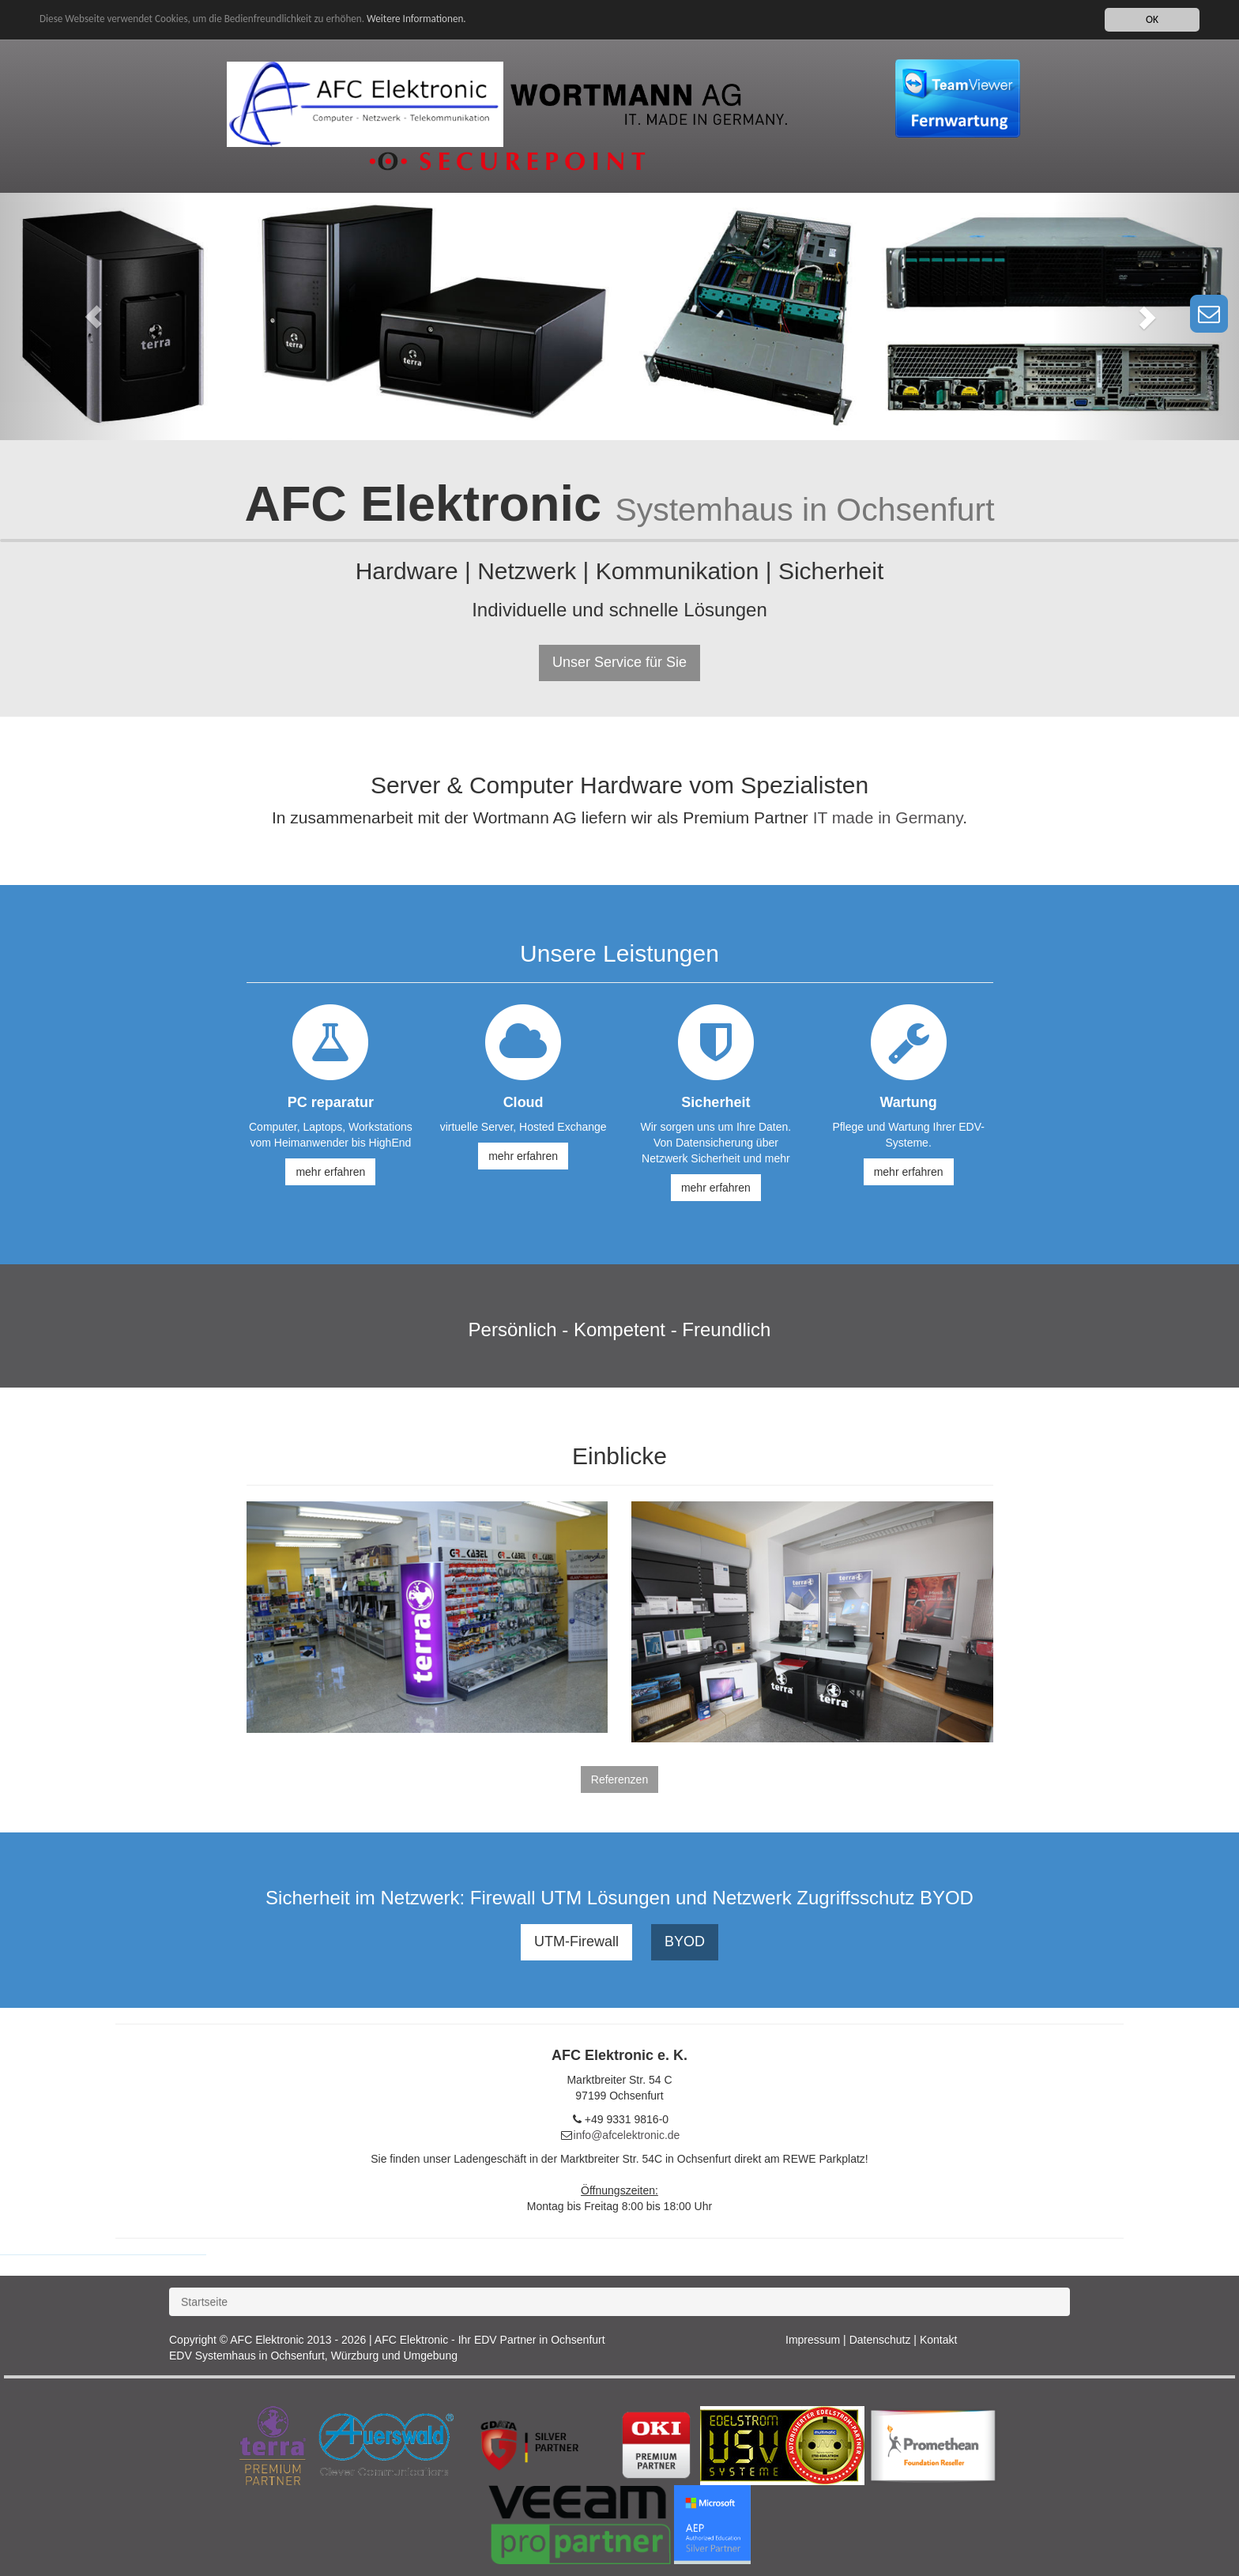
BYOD (685, 1941)
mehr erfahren (330, 1172)
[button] (93, 316)
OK (1152, 19)
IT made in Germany (887, 817)
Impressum (812, 2339)
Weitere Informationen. (429, 18)
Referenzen (619, 1779)
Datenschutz (880, 2339)
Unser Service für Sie (619, 662)
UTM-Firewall (576, 1941)
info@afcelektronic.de (627, 2135)
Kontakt (938, 2339)
